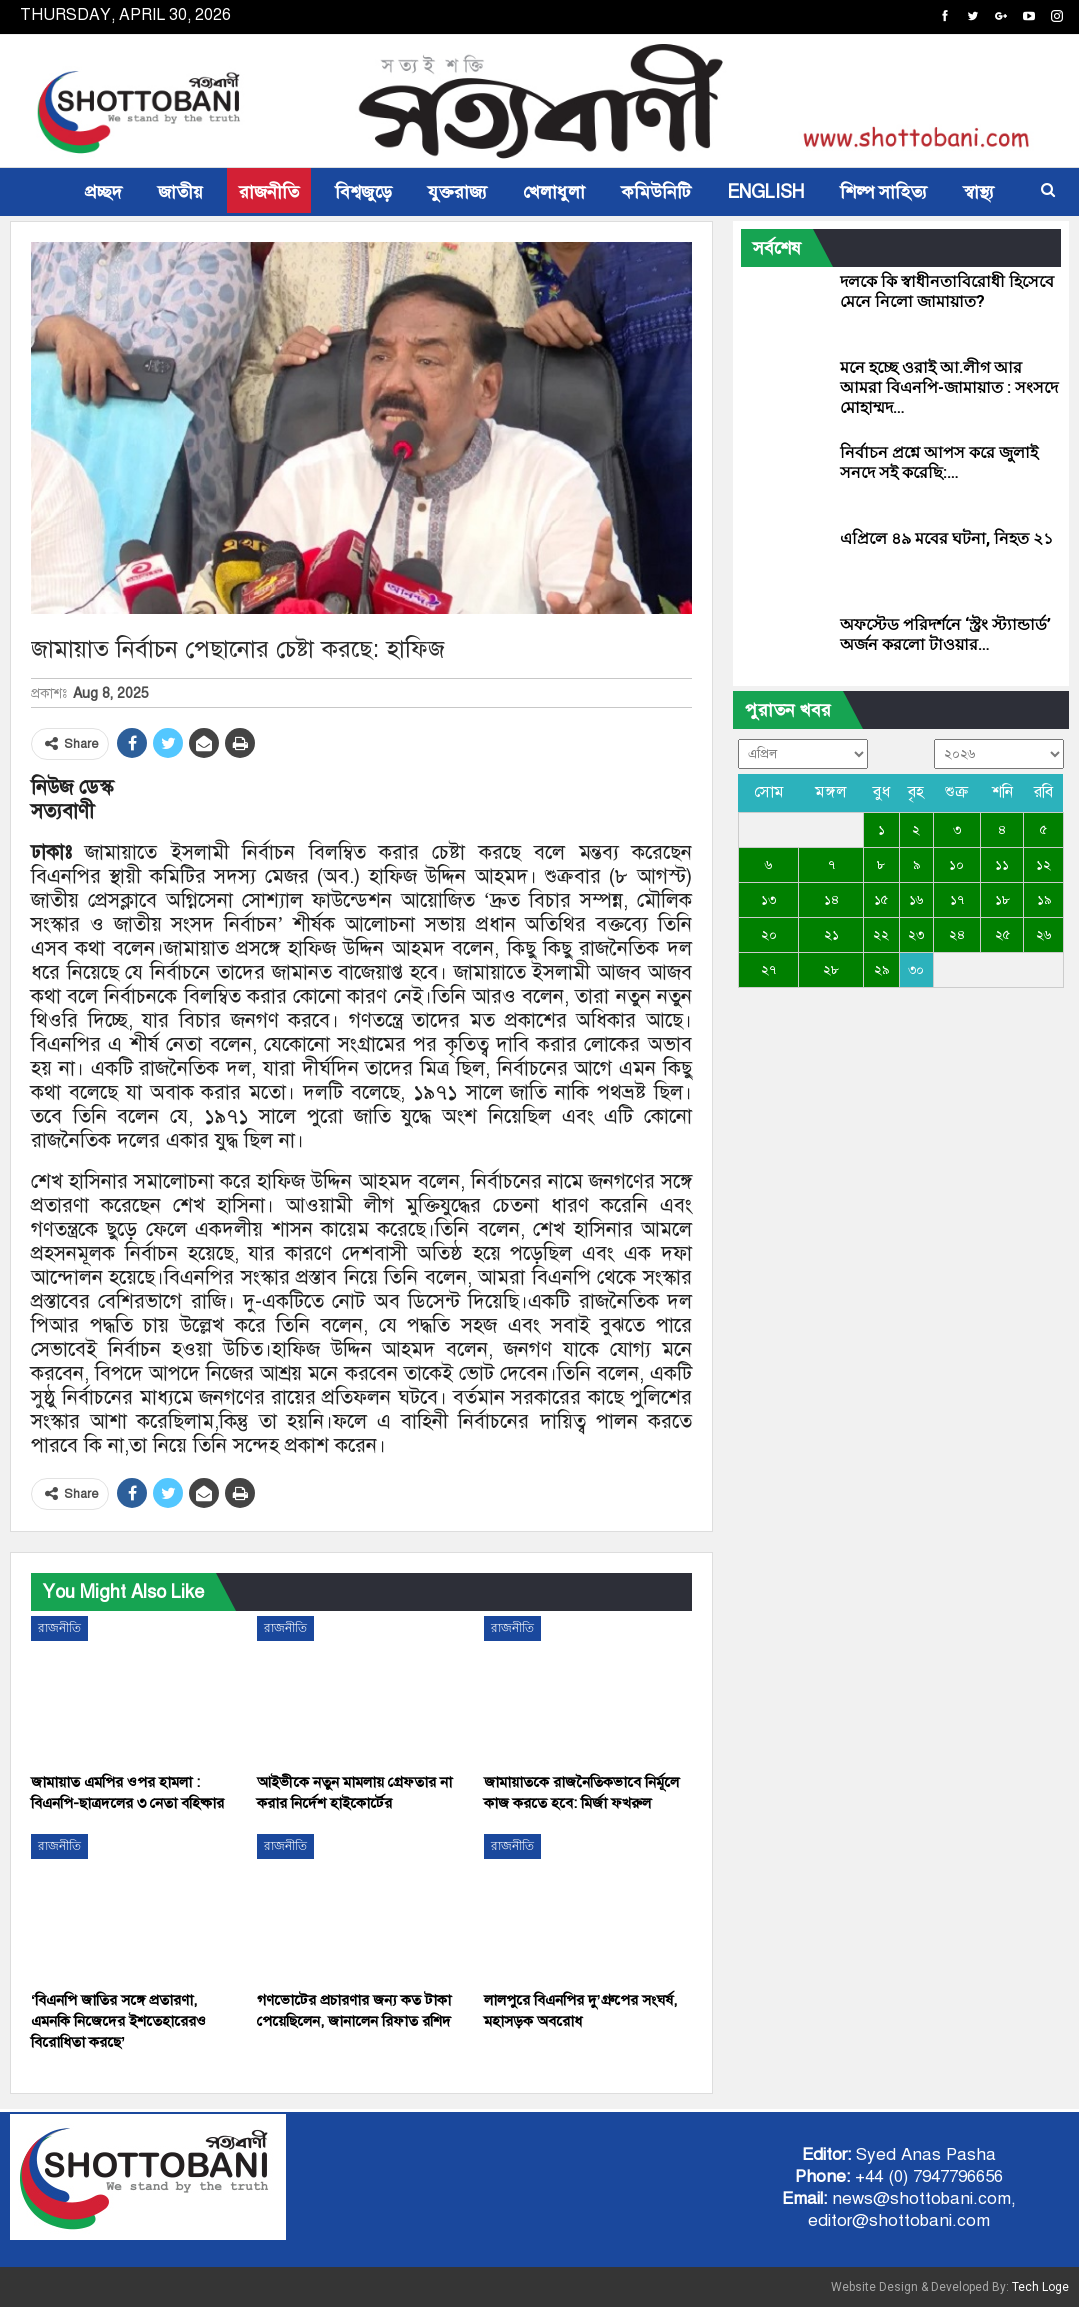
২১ (831, 935)
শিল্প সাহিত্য (883, 192)
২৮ (831, 970)
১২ (1043, 865)
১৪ (831, 900)
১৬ (916, 900)
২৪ (957, 935)
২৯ (881, 970)
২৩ (916, 935)
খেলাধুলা (554, 192)
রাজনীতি (269, 192)
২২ (881, 935)
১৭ (957, 900)
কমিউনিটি (656, 192)
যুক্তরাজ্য (457, 192)
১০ (956, 865)
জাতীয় (180, 192)
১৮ (1002, 900)
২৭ (768, 970)
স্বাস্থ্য (978, 192)
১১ (1002, 865)
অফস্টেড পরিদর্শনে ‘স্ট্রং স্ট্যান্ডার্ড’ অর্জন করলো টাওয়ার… (945, 634)
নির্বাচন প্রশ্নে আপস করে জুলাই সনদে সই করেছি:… (939, 462)
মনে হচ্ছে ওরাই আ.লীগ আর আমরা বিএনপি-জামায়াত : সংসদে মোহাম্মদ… (949, 387)
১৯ (1044, 900)
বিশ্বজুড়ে (363, 192)
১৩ (768, 900)
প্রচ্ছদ (103, 192)
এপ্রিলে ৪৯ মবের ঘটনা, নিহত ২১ (946, 538)
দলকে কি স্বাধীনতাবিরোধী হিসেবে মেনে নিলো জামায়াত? (947, 291)
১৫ (881, 900)
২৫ (1002, 935)
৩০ (916, 970)
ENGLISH (765, 192)
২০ (769, 935)
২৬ (1043, 935)
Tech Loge (1040, 2287)
